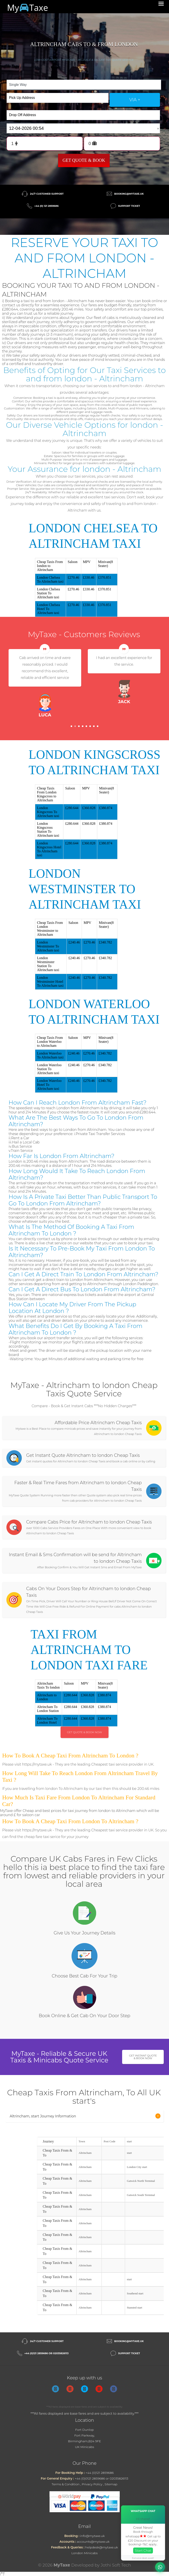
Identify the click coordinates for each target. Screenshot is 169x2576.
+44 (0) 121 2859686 (46, 205)
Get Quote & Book (83, 160)
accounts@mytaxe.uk (93, 2542)
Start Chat (143, 2550)
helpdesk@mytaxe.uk (101, 2547)
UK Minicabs (84, 2447)
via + (134, 99)
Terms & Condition (66, 2484)
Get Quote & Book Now (84, 1732)
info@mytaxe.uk (92, 2536)
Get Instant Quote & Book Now (143, 2057)
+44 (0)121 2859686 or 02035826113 (46, 2353)
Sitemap (111, 2484)
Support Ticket (129, 205)
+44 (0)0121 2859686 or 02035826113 (101, 2478)
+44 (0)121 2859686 (99, 2473)
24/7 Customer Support (47, 193)
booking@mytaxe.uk (129, 193)
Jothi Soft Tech (116, 2565)
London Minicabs (84, 2553)
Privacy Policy (92, 2484)
